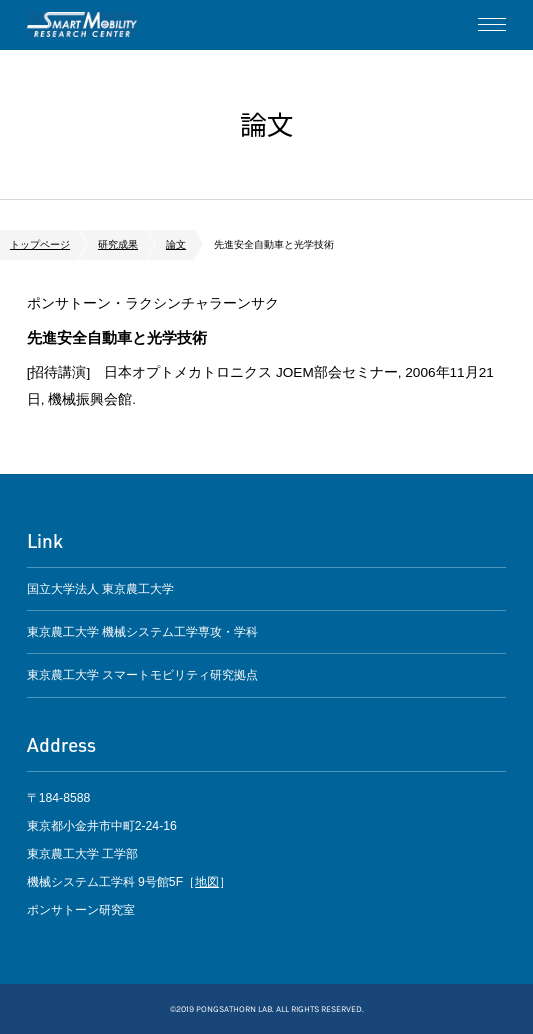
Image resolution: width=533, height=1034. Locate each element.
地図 (207, 882)
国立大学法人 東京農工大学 (100, 589)
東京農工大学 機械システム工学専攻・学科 (142, 632)
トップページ (40, 244)
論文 (176, 244)
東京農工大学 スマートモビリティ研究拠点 (142, 675)
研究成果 (118, 244)
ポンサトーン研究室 (82, 25)
